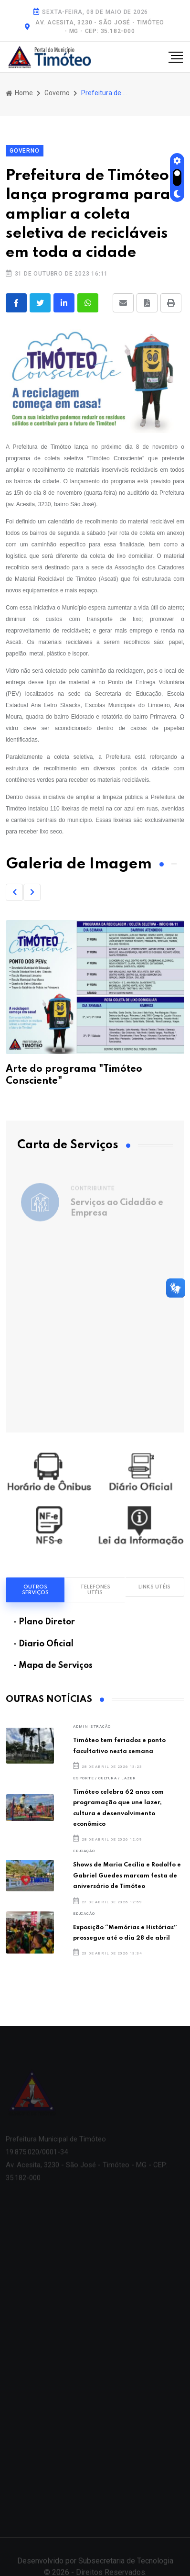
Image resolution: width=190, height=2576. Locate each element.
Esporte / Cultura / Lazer (104, 1778)
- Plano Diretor (44, 1622)
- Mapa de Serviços (53, 1665)
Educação (84, 1851)
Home (19, 93)
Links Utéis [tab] (154, 1587)
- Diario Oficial (43, 1644)
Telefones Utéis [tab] (95, 1590)
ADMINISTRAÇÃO (91, 1726)
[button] (14, 892)
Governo (57, 93)
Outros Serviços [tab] (35, 1590)
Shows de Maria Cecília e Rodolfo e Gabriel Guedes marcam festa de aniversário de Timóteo (127, 1875)
